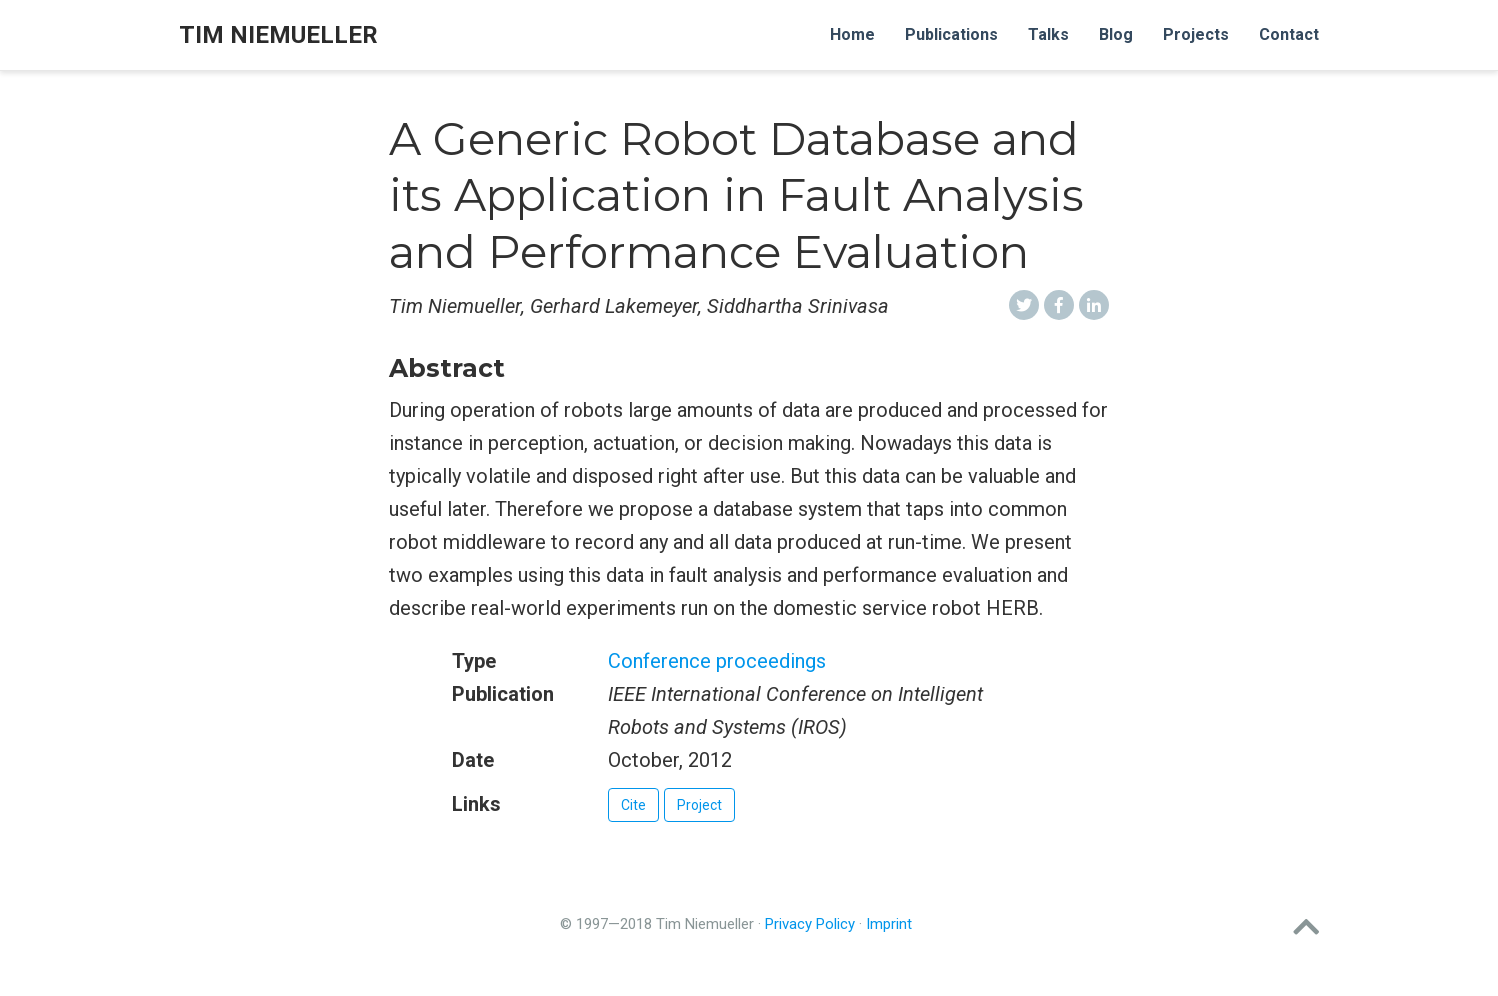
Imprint (889, 924)
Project (699, 805)
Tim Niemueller (278, 35)
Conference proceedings (717, 661)
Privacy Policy (810, 924)
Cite (633, 805)
